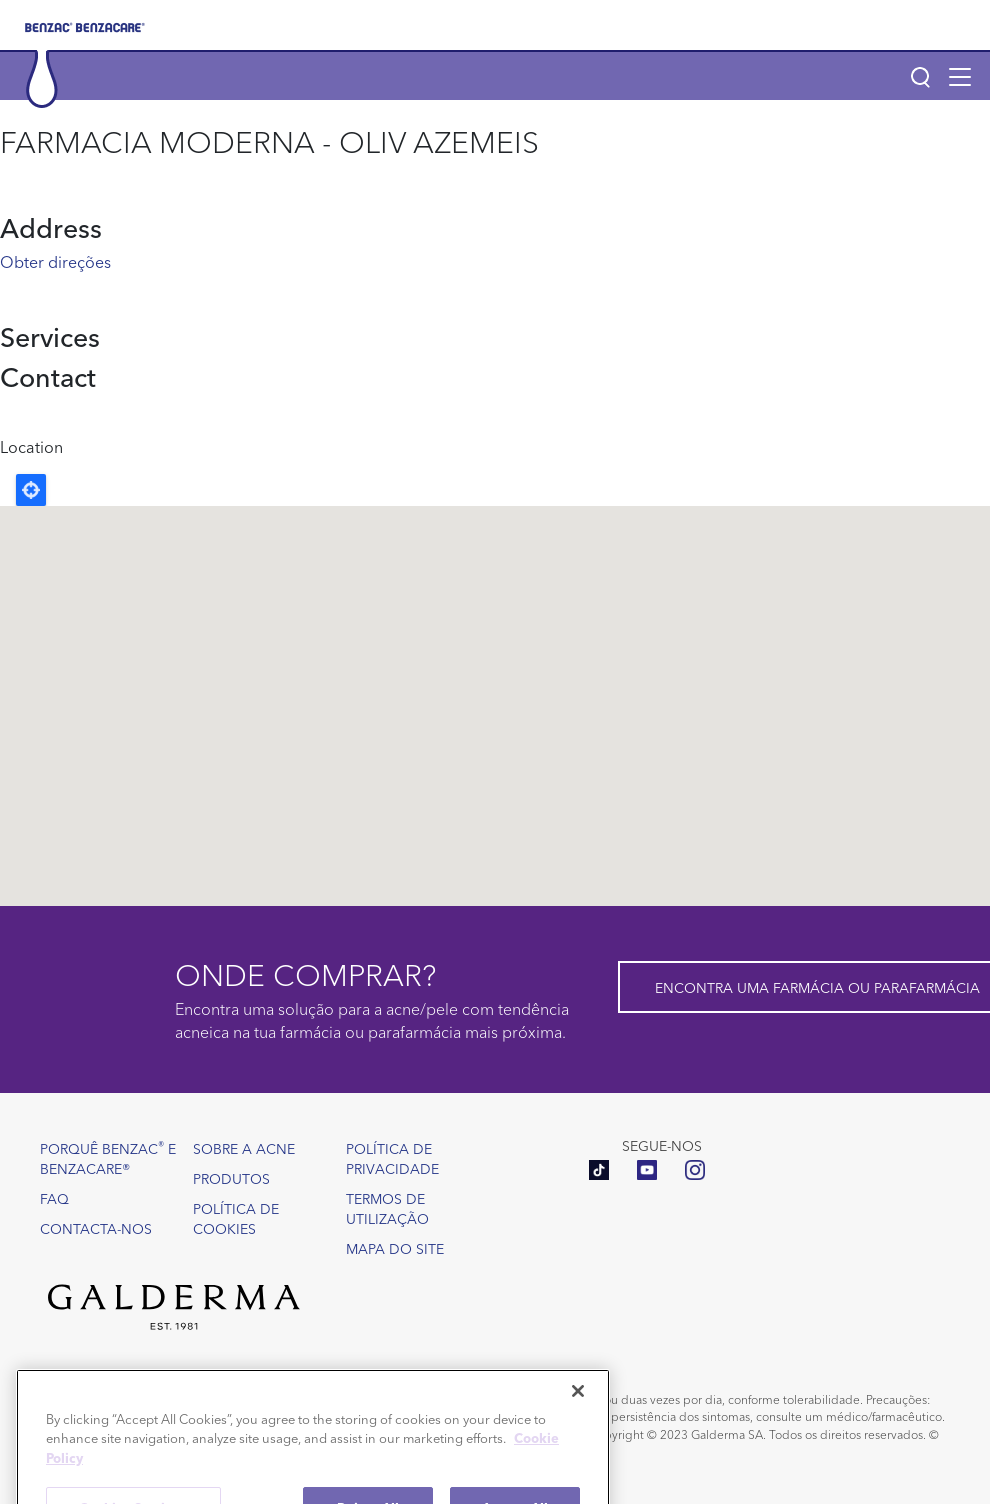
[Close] (578, 1421)
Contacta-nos (96, 1228)
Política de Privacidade (392, 1158)
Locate (31, 490)
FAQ (54, 1198)
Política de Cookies (236, 1218)
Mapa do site (395, 1248)
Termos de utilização (387, 1208)
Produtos (231, 1178)
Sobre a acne (244, 1148)
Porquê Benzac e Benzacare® (108, 1157)
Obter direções (55, 261)
